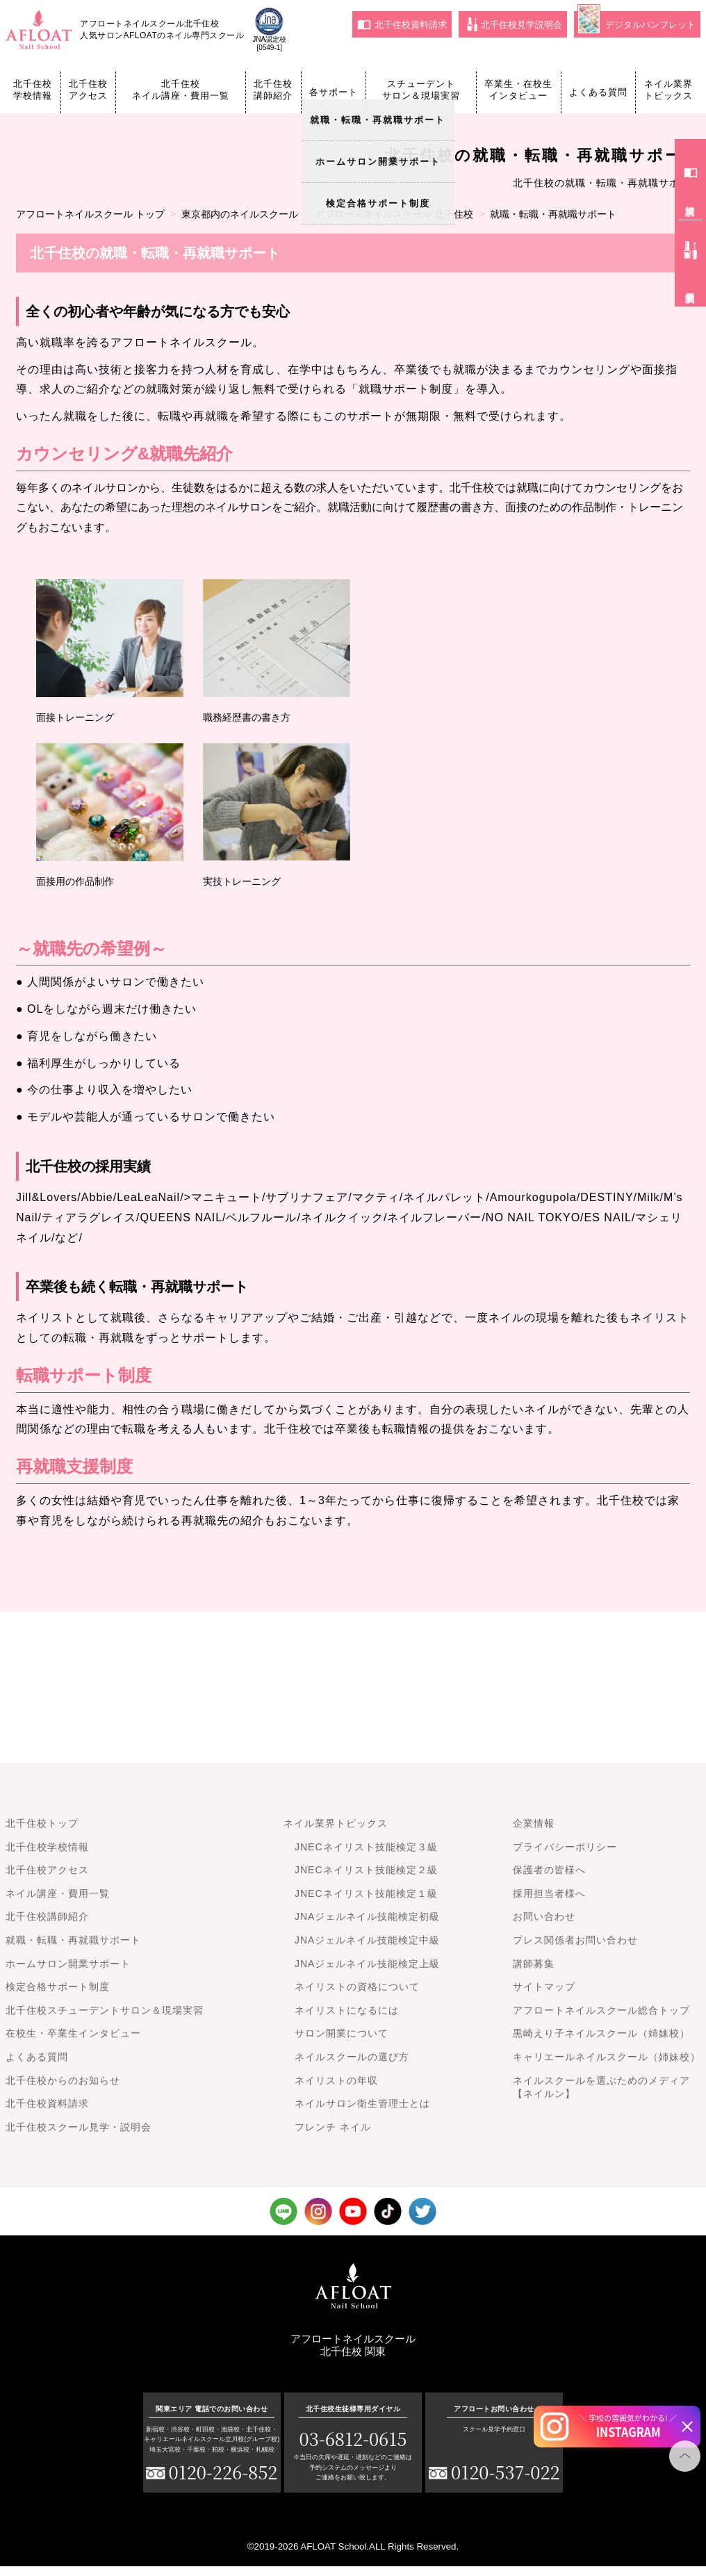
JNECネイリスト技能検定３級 (366, 1846)
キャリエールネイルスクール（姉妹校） (606, 2056)
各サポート (333, 92)
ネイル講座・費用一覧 (58, 1893)
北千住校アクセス (88, 90)
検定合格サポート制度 (58, 1986)
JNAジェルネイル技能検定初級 (367, 1916)
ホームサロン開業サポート (68, 1963)
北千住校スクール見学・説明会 (78, 2127)
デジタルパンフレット (636, 22)
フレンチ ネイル (333, 2127)
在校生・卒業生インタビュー (73, 2033)
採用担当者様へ (549, 1893)
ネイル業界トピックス (668, 90)
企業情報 (534, 1823)
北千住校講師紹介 (273, 90)
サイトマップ (544, 1986)
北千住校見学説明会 (514, 24)
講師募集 (534, 1963)
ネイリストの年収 (336, 2080)
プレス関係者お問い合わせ (575, 1940)
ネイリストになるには (347, 2010)
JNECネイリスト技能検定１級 (366, 1893)
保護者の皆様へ (549, 1869)
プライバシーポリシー (565, 1846)
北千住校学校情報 (32, 90)
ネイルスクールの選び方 (352, 2056)
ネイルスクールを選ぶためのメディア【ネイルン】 (601, 2087)
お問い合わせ (544, 1916)
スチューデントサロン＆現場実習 (421, 90)
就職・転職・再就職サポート (73, 1940)
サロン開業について (341, 2033)
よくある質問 (598, 92)
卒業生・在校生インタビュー (518, 90)
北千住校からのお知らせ (63, 2080)
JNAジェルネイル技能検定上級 (367, 1963)
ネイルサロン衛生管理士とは (362, 2103)
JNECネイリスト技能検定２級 (366, 1869)
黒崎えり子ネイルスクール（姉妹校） (601, 2033)
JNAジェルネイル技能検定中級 (367, 1940)
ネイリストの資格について (357, 1986)
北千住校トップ (42, 1823)
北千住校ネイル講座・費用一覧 (180, 90)
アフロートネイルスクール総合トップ (601, 2010)
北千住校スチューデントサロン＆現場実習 (105, 2010)
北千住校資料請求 (402, 24)
